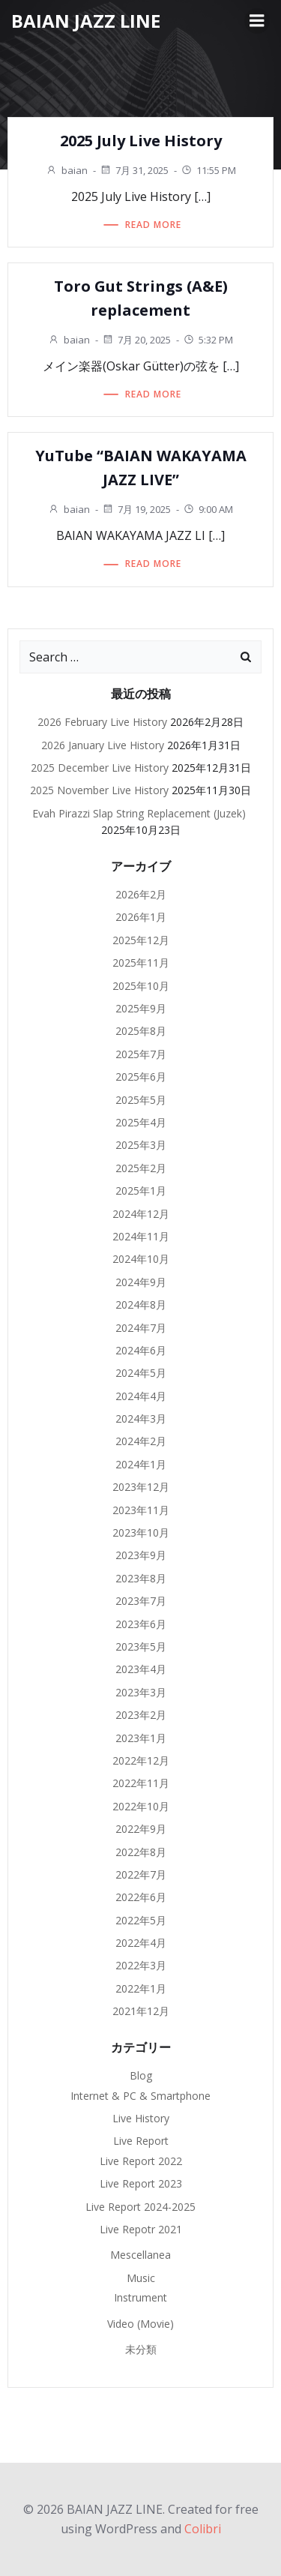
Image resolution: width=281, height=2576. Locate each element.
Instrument (140, 2297)
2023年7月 (140, 1601)
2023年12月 (140, 1487)
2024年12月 (140, 1214)
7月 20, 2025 (136, 339)
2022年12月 (140, 1760)
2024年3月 (140, 1418)
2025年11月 (140, 962)
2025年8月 (140, 1031)
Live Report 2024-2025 (140, 2207)
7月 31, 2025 (134, 170)
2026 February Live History (102, 722)
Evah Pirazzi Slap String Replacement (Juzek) (140, 813)
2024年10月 (140, 1259)
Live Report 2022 (141, 2161)
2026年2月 (140, 894)
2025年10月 (140, 986)
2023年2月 (140, 1715)
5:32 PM (208, 339)
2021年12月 (140, 2011)
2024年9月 (140, 1282)
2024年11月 (140, 1236)
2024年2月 (140, 1441)
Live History (140, 2118)
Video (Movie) (140, 2324)
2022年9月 (140, 1829)
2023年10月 (140, 1532)
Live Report (141, 2141)
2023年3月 (140, 1692)
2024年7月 (140, 1328)
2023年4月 (140, 1669)
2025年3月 (140, 1145)
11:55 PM (208, 170)
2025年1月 (140, 1190)
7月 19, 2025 (136, 509)
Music (141, 2278)
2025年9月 (140, 1008)
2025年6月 (140, 1076)
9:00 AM (208, 509)
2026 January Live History (102, 745)
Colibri (202, 2529)
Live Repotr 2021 (141, 2229)
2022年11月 (140, 1783)
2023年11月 (140, 1510)
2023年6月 (140, 1624)
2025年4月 (140, 1122)
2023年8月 (140, 1578)
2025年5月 (140, 1100)
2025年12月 (140, 940)
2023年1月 (140, 1738)
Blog (141, 2075)
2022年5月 (140, 1920)
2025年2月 (140, 1168)
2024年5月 (140, 1373)
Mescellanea (140, 2255)
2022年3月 (140, 1965)
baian (67, 170)
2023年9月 (140, 1555)
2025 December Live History (100, 767)
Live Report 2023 (141, 2183)
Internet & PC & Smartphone (140, 2096)
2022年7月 (140, 1874)
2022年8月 (140, 1852)
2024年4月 (140, 1396)
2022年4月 (140, 1943)
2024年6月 (140, 1350)
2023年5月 (140, 1646)
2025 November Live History (99, 790)
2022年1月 (140, 1988)
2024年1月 (140, 1464)
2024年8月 (140, 1304)
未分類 (141, 2349)
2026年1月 (140, 917)
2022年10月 (140, 1806)
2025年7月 (140, 1054)
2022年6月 (140, 1897)
